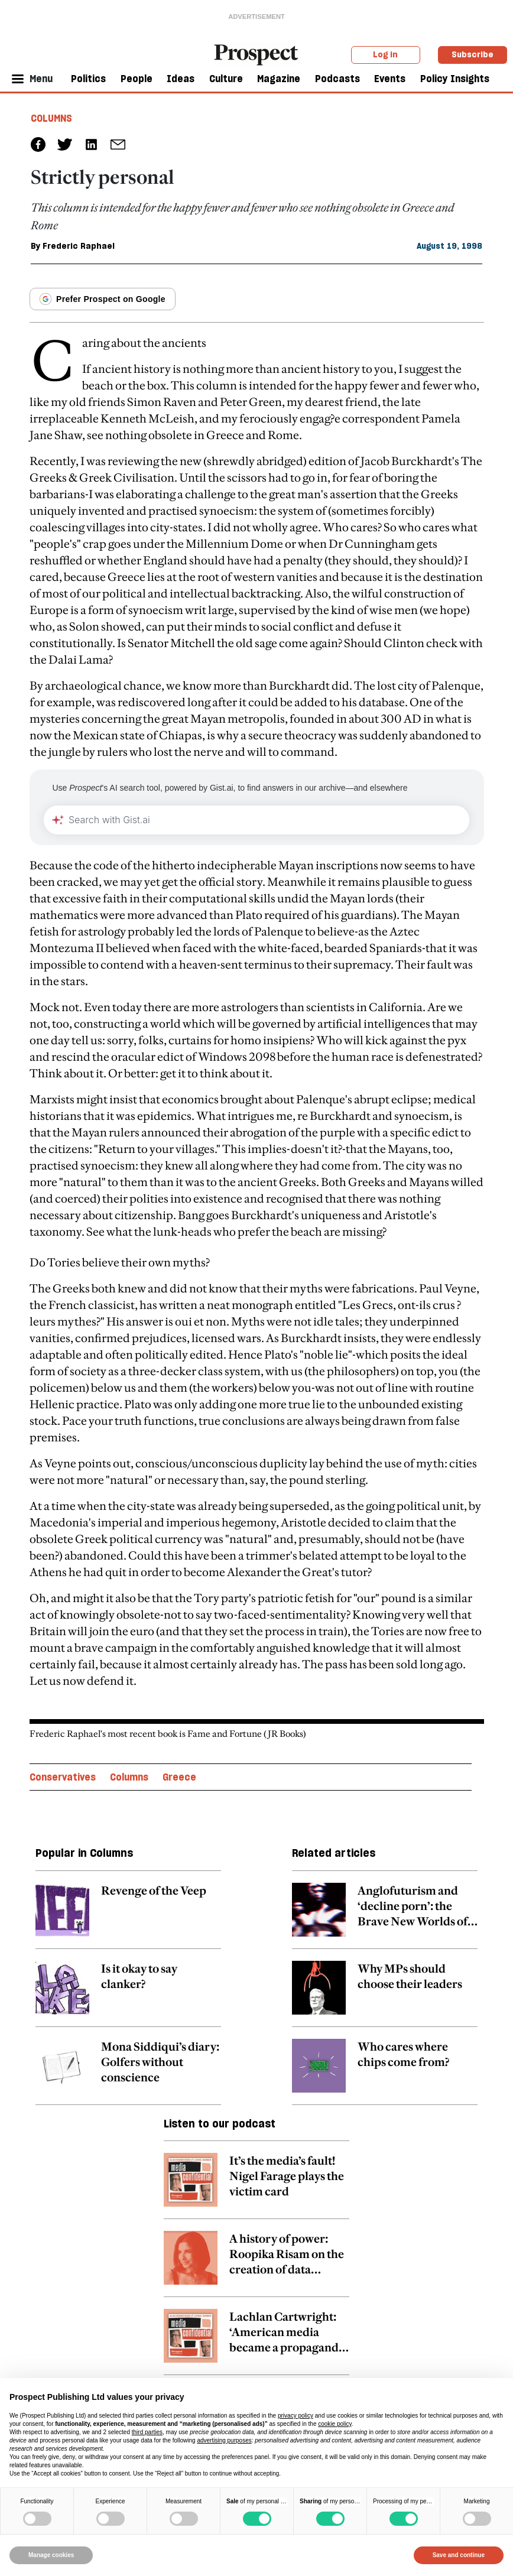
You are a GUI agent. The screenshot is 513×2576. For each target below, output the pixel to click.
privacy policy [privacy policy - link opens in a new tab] (295, 2415)
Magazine (278, 79)
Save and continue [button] (459, 2555)
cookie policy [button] (335, 2424)
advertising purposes (224, 2440)
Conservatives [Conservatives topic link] (63, 1777)
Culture (226, 79)
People (136, 79)
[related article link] (128, 1916)
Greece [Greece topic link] (179, 1777)
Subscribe (472, 54)
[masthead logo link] (256, 53)
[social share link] (118, 144)
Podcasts (337, 79)
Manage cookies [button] (51, 2555)
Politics (88, 79)
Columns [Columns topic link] (129, 1777)
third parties (147, 2432)
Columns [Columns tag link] (51, 118)
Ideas (180, 79)
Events (389, 79)
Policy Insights (454, 79)
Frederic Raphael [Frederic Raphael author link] (79, 246)
